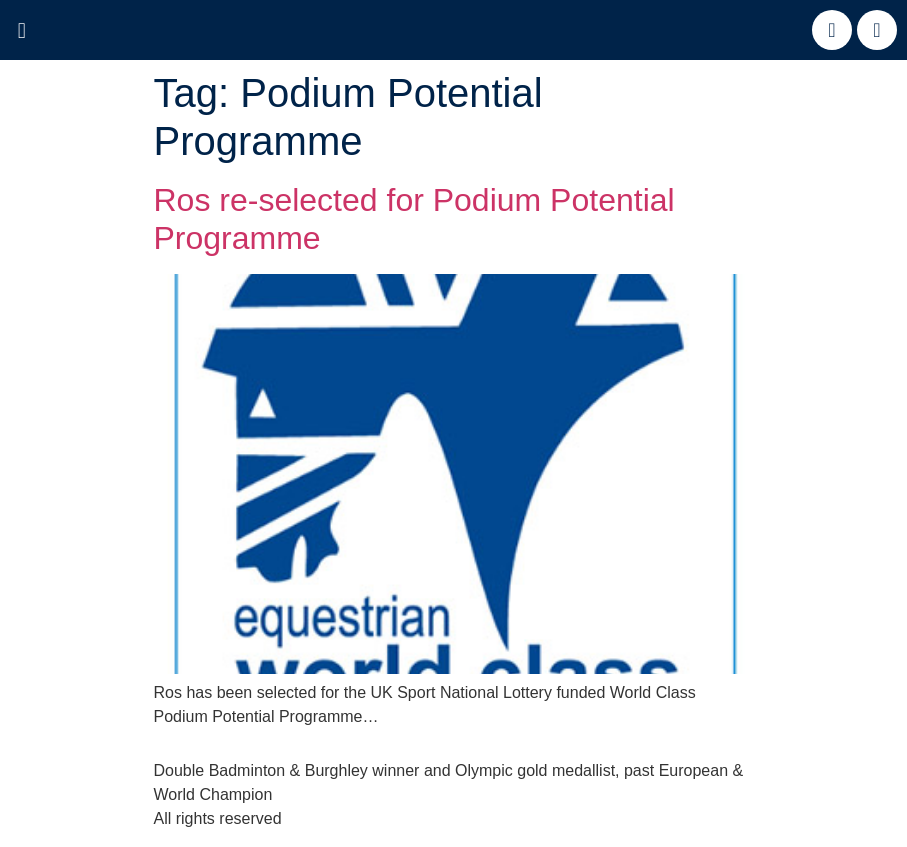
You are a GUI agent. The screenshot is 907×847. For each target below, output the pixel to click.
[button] (21, 31)
